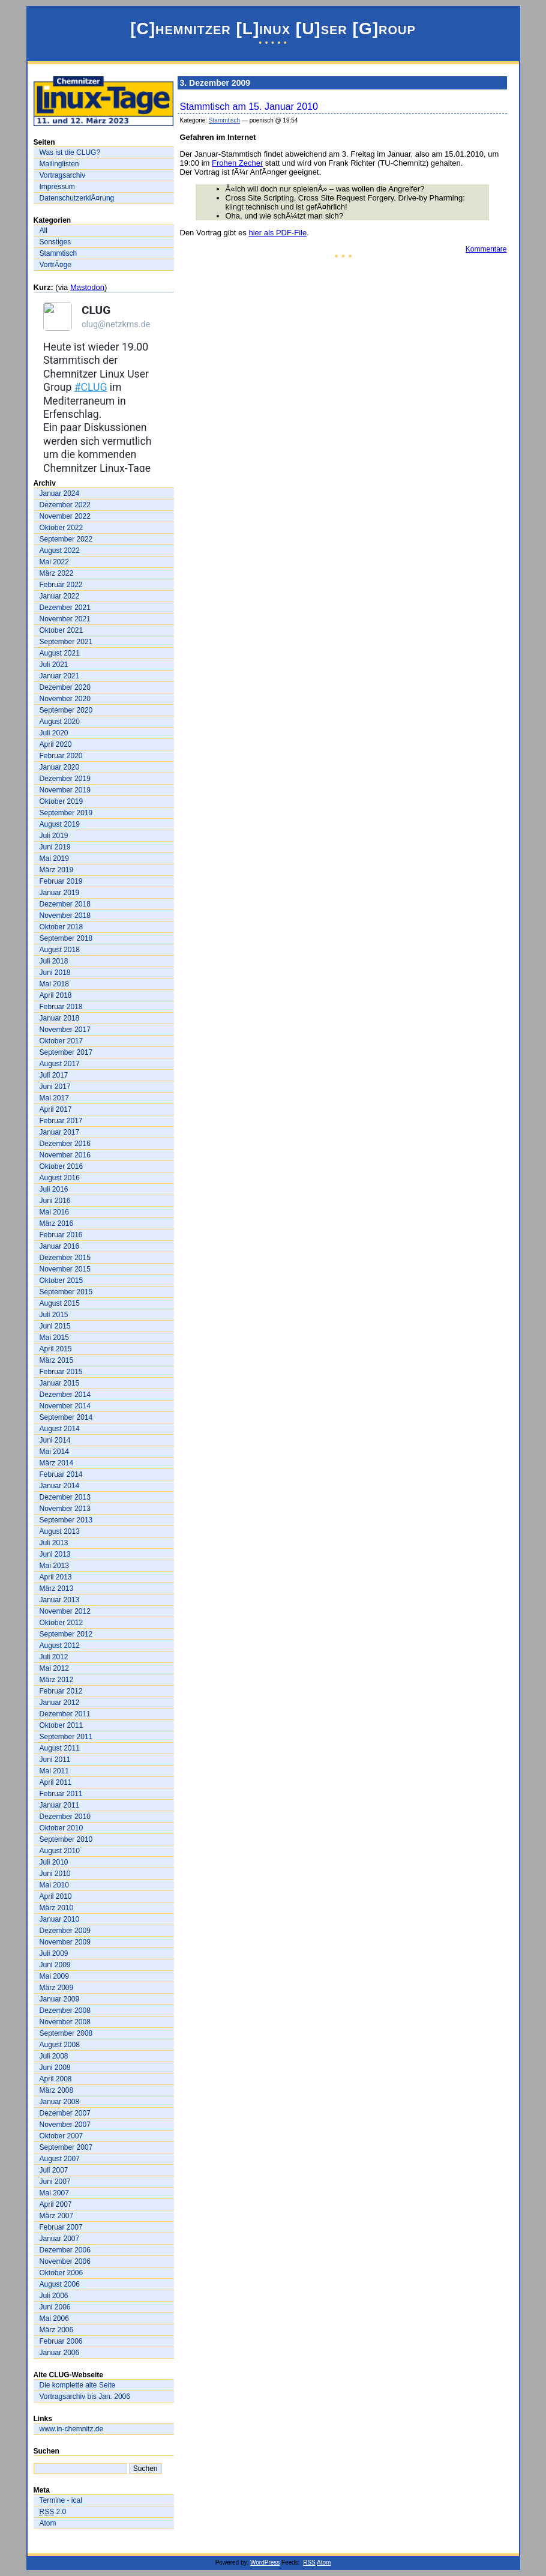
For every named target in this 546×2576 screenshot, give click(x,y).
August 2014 (60, 1429)
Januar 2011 (60, 1805)
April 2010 (56, 1896)
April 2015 (56, 1349)
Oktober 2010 (61, 1828)
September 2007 (66, 2147)
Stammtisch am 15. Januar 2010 (249, 106)
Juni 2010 (55, 1873)
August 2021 (60, 653)
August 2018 (60, 950)
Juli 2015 (54, 1315)
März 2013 (57, 1588)
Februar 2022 (61, 585)
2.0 (53, 2512)
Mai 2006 (54, 2318)
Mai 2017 (54, 1098)
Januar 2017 (60, 1132)
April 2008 (56, 2079)
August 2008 (60, 2045)
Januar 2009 (60, 1999)
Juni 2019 (55, 847)
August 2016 (60, 1178)
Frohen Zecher (237, 162)
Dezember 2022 (65, 505)
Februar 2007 (61, 2227)
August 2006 (60, 2284)
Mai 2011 (54, 1771)
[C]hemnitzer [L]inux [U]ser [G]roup (273, 28)
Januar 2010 (60, 1919)
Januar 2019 (60, 892)
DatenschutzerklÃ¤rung (77, 198)
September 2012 (66, 1634)
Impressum (57, 186)
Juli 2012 (54, 1657)
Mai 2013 (54, 1565)
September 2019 (66, 813)
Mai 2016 (54, 1212)
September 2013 (66, 1520)
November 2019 (65, 790)
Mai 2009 (54, 1976)
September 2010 (66, 1839)
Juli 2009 (54, 1953)
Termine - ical (61, 2500)
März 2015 (57, 1360)
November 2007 (65, 2124)
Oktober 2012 (61, 1622)
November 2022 (65, 516)
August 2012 (60, 1645)
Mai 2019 (54, 858)
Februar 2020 (61, 756)
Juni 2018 (55, 972)
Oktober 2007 (61, 2136)
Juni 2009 (55, 1965)
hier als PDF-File (277, 232)
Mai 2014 (54, 1451)
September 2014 (66, 1417)
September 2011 (66, 1737)
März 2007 (57, 2216)
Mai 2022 (54, 562)
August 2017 (60, 1064)
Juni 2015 (55, 1326)
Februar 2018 (61, 1007)
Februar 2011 (61, 1794)
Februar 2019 (61, 881)
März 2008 (57, 2090)
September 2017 (66, 1052)
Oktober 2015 (61, 1280)
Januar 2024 (60, 493)
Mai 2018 (54, 984)
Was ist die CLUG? (70, 152)
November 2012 (65, 1611)
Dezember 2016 (65, 1143)
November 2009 (65, 1942)
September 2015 (66, 1292)
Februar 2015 (61, 1372)
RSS (309, 2562)
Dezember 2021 (65, 607)
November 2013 (65, 1508)
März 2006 (57, 2330)
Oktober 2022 (61, 527)
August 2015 (60, 1303)
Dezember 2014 (65, 1394)
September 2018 (66, 938)
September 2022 (66, 539)
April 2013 (56, 1577)
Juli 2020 (54, 733)
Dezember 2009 (65, 1930)
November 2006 (65, 2261)
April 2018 (56, 995)
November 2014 (65, 1406)
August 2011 (60, 1748)
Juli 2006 (54, 2295)
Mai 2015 (54, 1337)
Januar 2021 (60, 676)
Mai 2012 (54, 1668)
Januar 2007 (60, 2238)
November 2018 (65, 915)
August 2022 (60, 550)
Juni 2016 (55, 1200)
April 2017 (56, 1109)
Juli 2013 (54, 1543)
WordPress (265, 2562)
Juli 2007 (54, 2170)
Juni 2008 (55, 2067)
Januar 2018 (60, 1018)
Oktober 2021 (61, 630)
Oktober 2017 (61, 1041)
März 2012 (57, 1680)
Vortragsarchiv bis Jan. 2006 (85, 2396)
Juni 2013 (55, 1554)
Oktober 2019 (61, 801)
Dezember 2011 (65, 1714)
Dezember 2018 (65, 904)
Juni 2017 (55, 1086)
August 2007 (60, 2159)
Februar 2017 (61, 1121)
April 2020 (56, 744)
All (43, 230)
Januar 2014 (60, 1486)
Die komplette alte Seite (78, 2385)
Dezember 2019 (65, 778)
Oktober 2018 (61, 927)
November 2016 (65, 1155)
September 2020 (66, 710)
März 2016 (57, 1223)
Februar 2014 (61, 1474)
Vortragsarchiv (63, 175)
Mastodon (87, 287)
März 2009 (57, 1987)
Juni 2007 (55, 2181)
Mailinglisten (59, 164)
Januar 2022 (60, 596)
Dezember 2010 (65, 1816)
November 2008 (65, 2022)
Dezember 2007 (65, 2113)
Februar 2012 (61, 1691)
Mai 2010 (54, 1885)
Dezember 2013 (65, 1497)
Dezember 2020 (65, 687)
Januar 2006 (60, 2352)
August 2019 (60, 824)
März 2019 (57, 870)
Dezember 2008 (65, 2010)
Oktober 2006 (61, 2273)
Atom (48, 2523)
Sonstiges (55, 242)
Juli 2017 (54, 1075)
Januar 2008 (60, 2102)
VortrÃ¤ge (55, 265)
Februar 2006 (61, 2341)
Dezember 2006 (65, 2250)
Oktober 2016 (61, 1166)
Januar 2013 (60, 1600)
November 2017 (65, 1029)
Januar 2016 (60, 1246)
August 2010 (60, 1851)
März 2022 (57, 573)
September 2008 (66, 2033)
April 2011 (56, 1782)
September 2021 (66, 642)
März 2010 (57, 1908)
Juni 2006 (55, 2307)
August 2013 (60, 1531)
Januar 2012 (60, 1702)
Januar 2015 (60, 1383)
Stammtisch (58, 253)
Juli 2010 (54, 1862)
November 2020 (65, 699)
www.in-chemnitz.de (72, 2429)
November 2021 (65, 619)
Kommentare (486, 249)
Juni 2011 (55, 1759)
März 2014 (57, 1463)
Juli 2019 (54, 835)
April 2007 (56, 2204)
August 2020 (60, 721)
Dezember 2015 (65, 1257)
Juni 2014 (55, 1440)
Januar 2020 (60, 767)
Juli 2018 (54, 961)
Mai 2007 (54, 2193)
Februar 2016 (61, 1235)
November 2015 (65, 1269)
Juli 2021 (54, 664)
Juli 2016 (54, 1189)
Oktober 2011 (61, 1725)
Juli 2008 (54, 2056)
